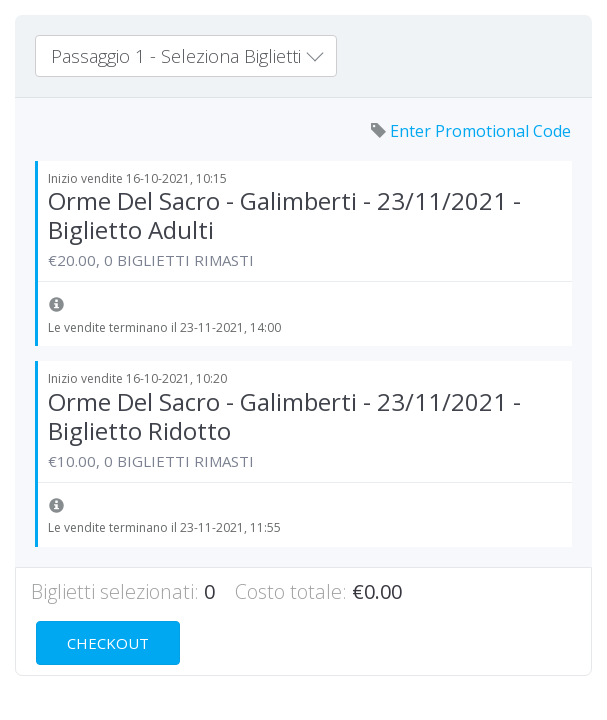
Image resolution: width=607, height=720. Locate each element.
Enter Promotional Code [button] (471, 131)
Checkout (108, 643)
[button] (56, 306)
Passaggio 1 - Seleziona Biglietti (187, 56)
